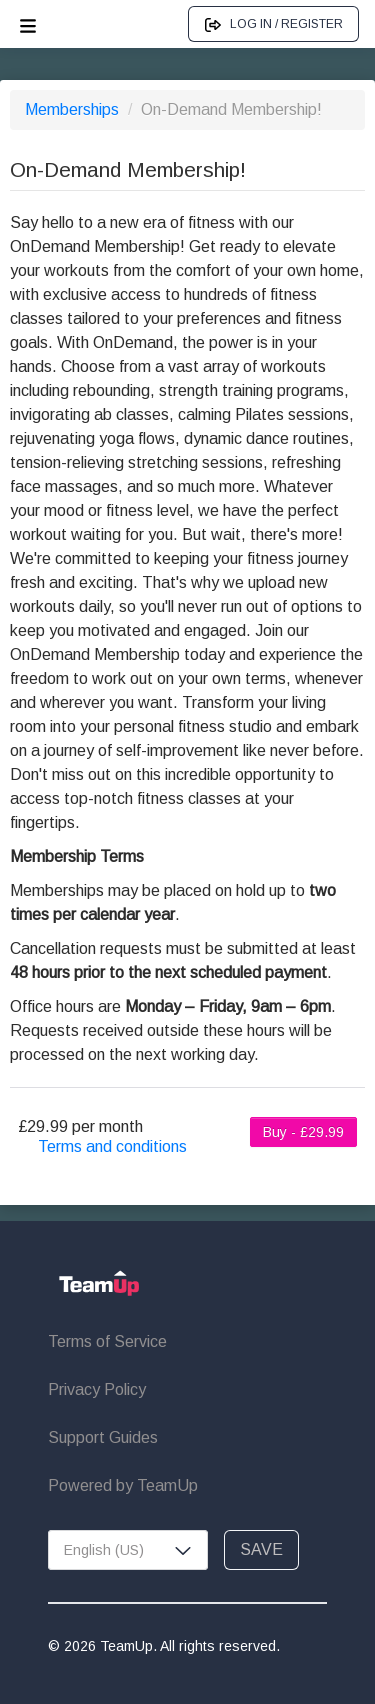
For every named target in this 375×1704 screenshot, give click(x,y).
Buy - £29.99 (303, 1132)
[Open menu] (28, 24)
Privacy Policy (97, 1389)
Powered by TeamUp (123, 1485)
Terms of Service (107, 1341)
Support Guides (103, 1437)
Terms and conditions (112, 1146)
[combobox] (128, 1550)
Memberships (74, 109)
